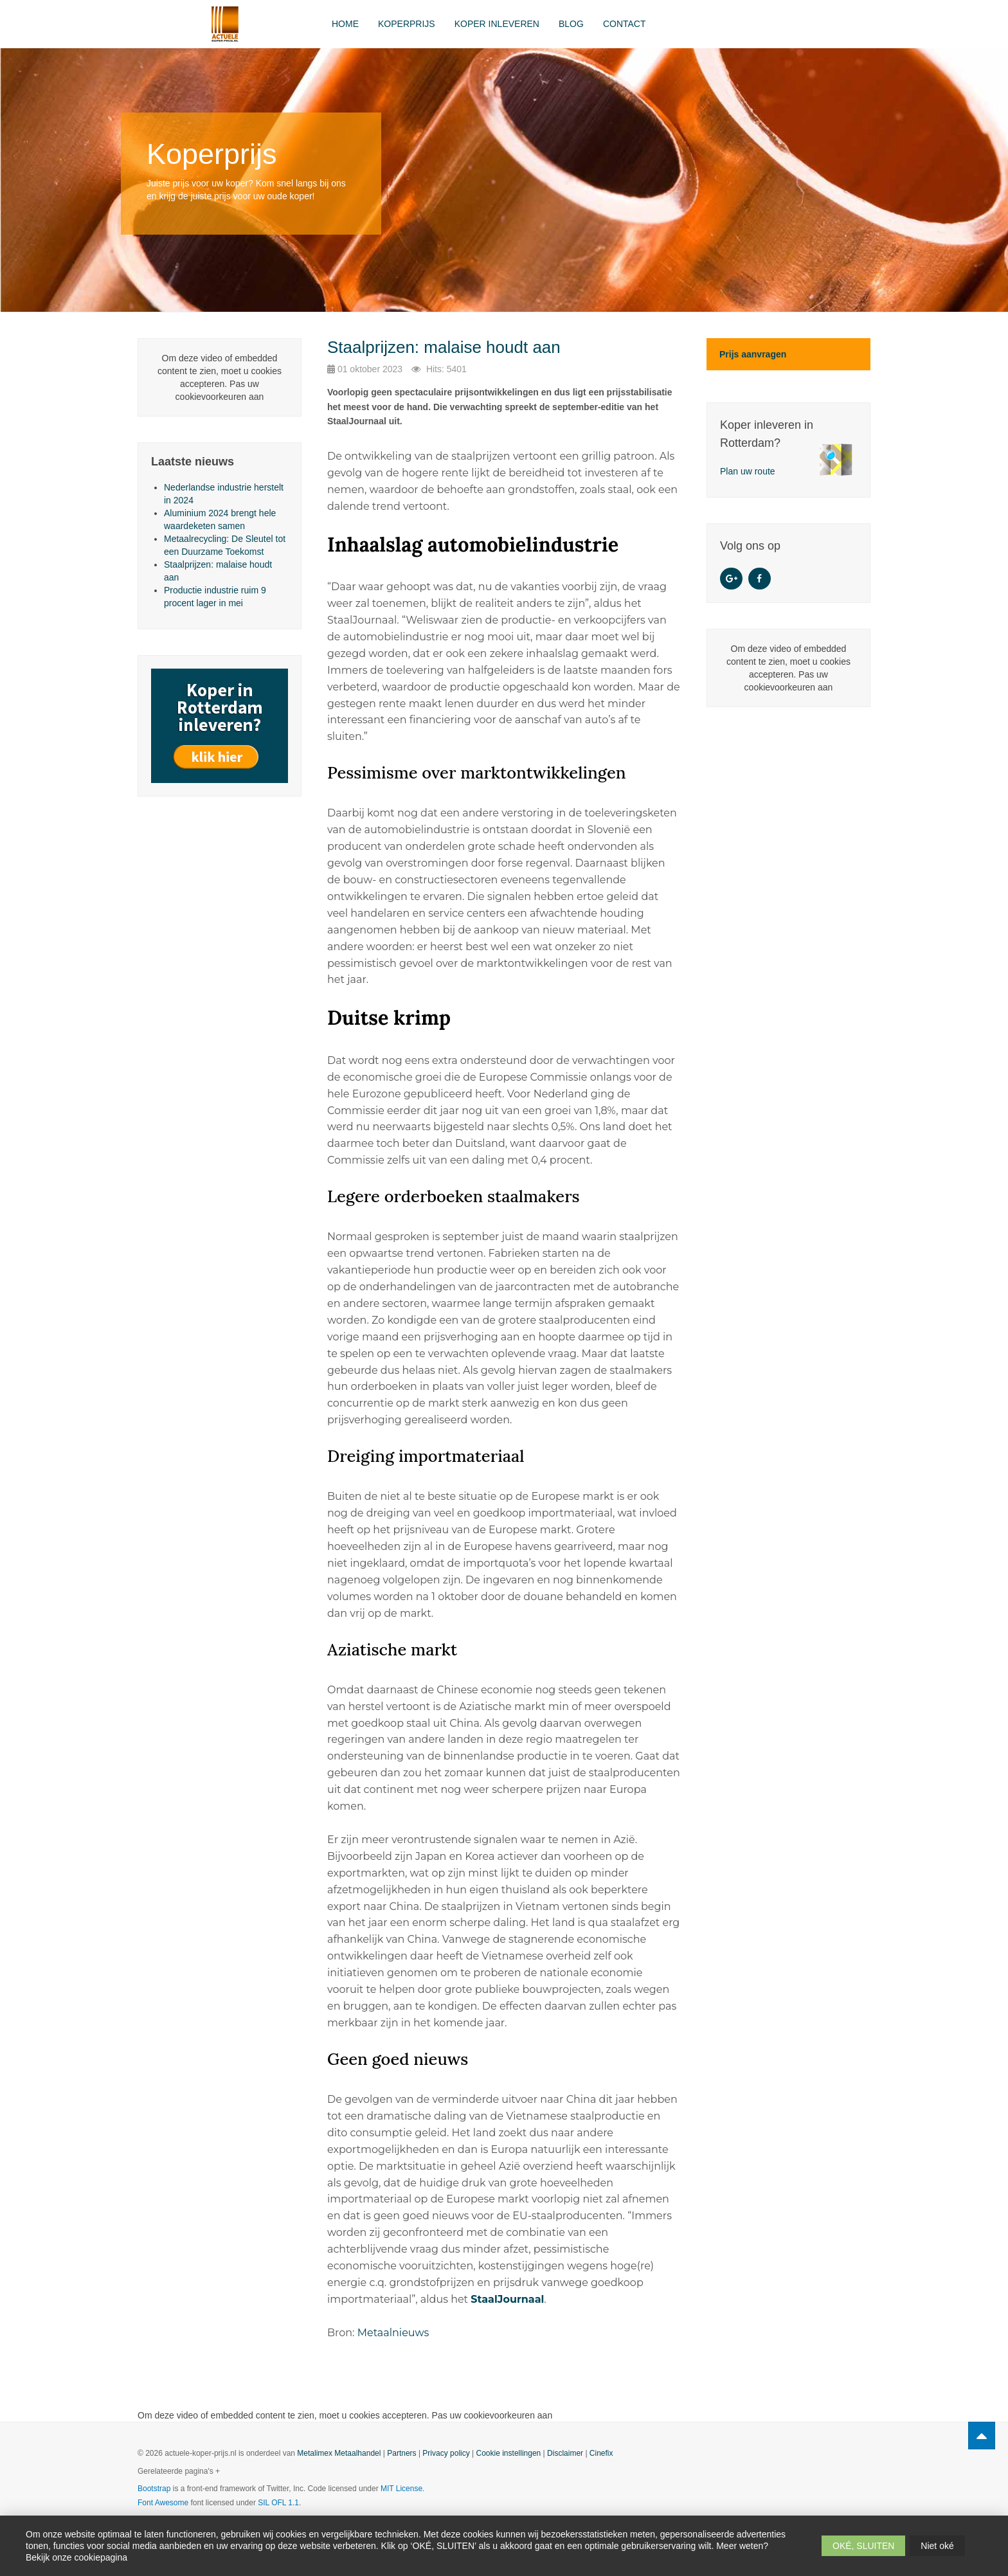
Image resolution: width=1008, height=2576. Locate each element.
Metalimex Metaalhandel (339, 2453)
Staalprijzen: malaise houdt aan (444, 347)
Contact (624, 24)
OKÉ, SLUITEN (863, 2546)
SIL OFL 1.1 (278, 2502)
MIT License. (402, 2488)
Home (345, 24)
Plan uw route (747, 471)
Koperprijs (406, 24)
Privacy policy (445, 2453)
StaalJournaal (507, 2299)
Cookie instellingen (508, 2453)
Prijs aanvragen (752, 354)
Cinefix (601, 2453)
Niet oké (937, 2546)
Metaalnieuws (393, 2333)
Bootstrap (154, 2488)
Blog (571, 24)
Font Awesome (163, 2502)
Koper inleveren (497, 24)
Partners (401, 2453)
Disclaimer (565, 2453)
